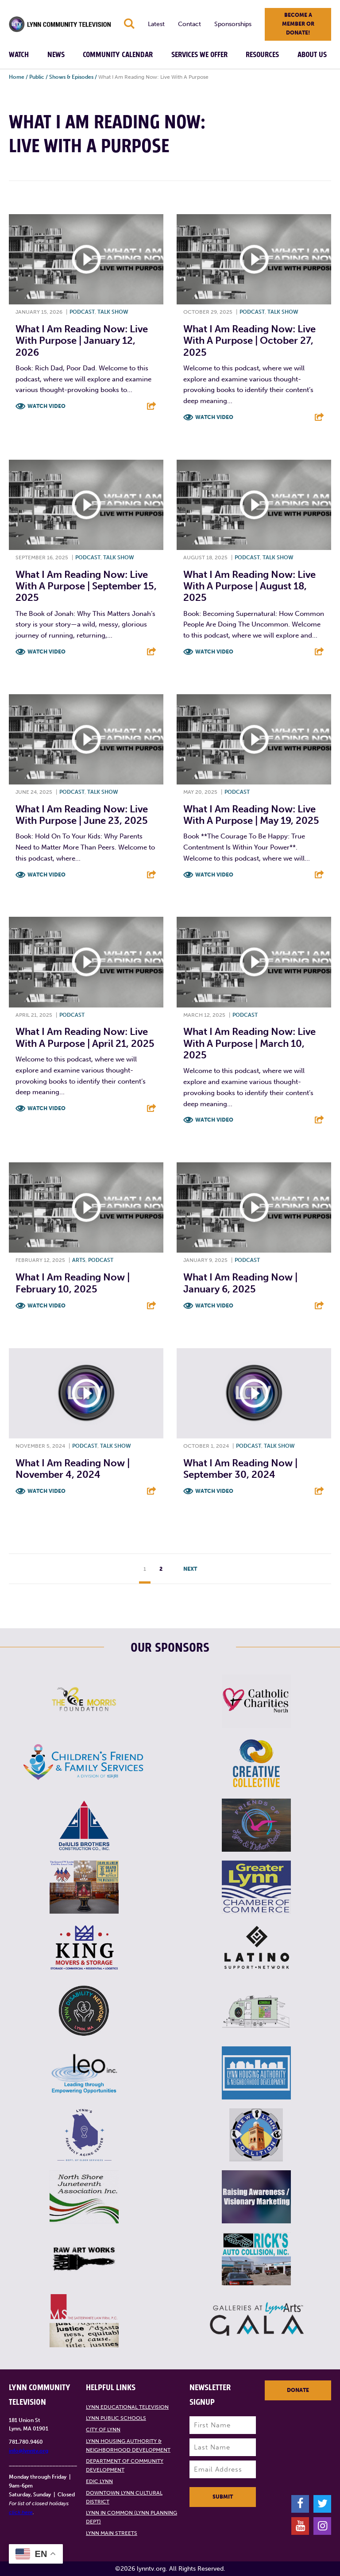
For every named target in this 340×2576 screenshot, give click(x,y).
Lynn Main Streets (111, 2533)
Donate (298, 2390)
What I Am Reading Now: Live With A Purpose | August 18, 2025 (249, 586)
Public (36, 77)
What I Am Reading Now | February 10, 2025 (72, 1283)
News (56, 55)
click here (21, 2512)
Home (16, 77)
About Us (312, 55)
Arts (78, 1260)
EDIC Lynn (99, 2481)
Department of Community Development (124, 2465)
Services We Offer (199, 55)
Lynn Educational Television (127, 2407)
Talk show (112, 312)
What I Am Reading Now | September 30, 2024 (240, 1468)
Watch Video (46, 406)
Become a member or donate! (298, 24)
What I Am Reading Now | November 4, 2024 (72, 1468)
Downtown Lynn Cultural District (124, 2497)
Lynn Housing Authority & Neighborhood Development (128, 2445)
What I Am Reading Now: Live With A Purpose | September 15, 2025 (86, 586)
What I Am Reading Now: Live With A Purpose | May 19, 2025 (251, 815)
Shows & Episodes (71, 77)
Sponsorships (232, 24)
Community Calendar (118, 55)
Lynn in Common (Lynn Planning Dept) (131, 2517)
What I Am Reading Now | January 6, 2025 (240, 1283)
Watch (19, 55)
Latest (156, 24)
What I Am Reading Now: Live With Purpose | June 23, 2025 (81, 815)
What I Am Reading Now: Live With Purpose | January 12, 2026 (81, 340)
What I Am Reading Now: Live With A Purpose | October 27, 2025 (249, 340)
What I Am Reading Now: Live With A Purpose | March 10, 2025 (249, 1043)
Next (190, 1569)
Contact (189, 24)
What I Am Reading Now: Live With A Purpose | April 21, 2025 (85, 1037)
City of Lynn (103, 2429)
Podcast (82, 312)
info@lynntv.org (28, 2451)
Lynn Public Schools (116, 2418)
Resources (262, 55)
